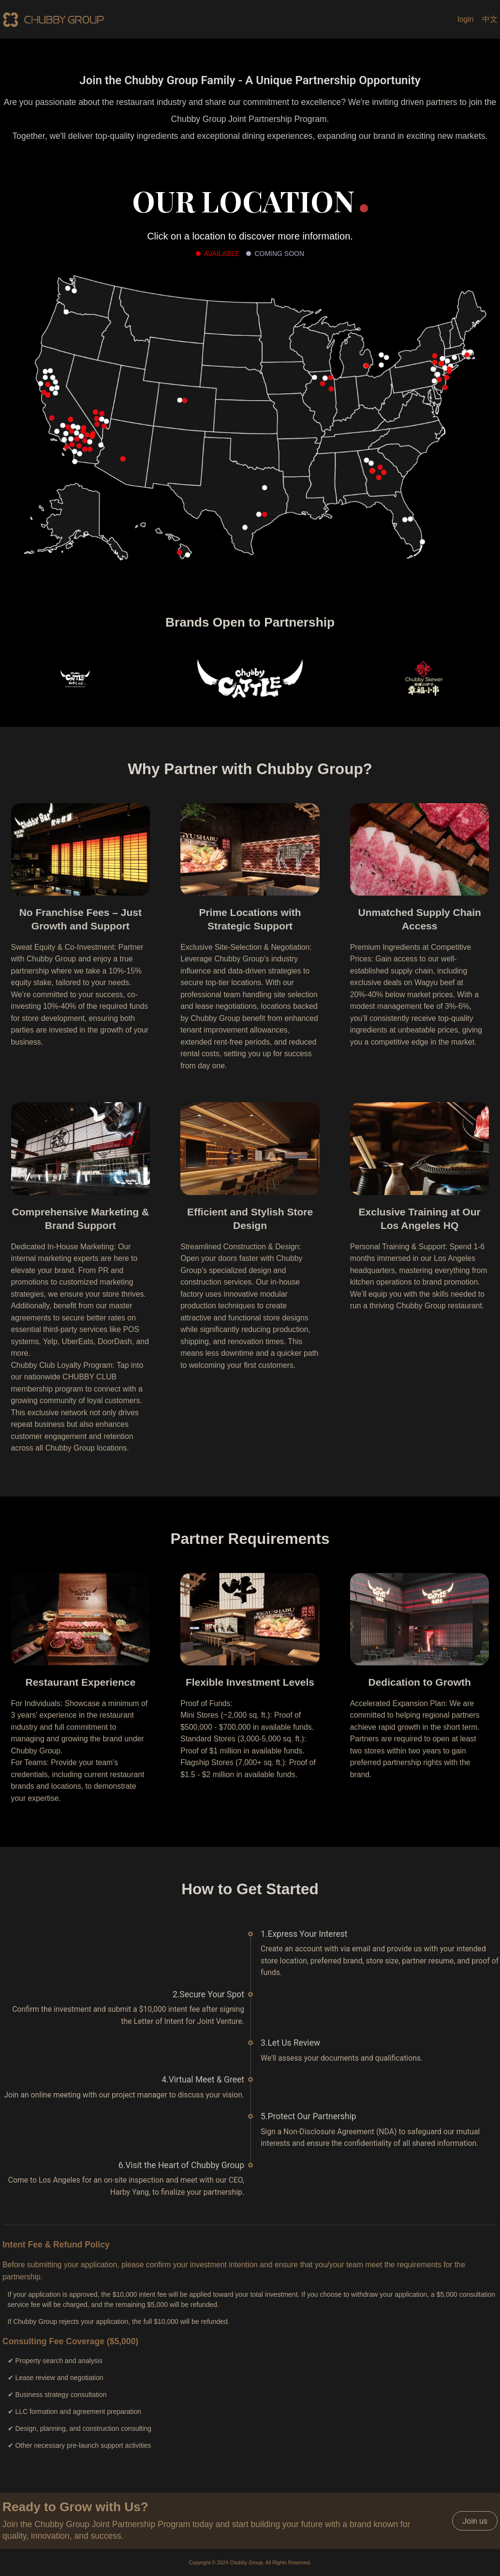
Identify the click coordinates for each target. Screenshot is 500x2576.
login (465, 19)
